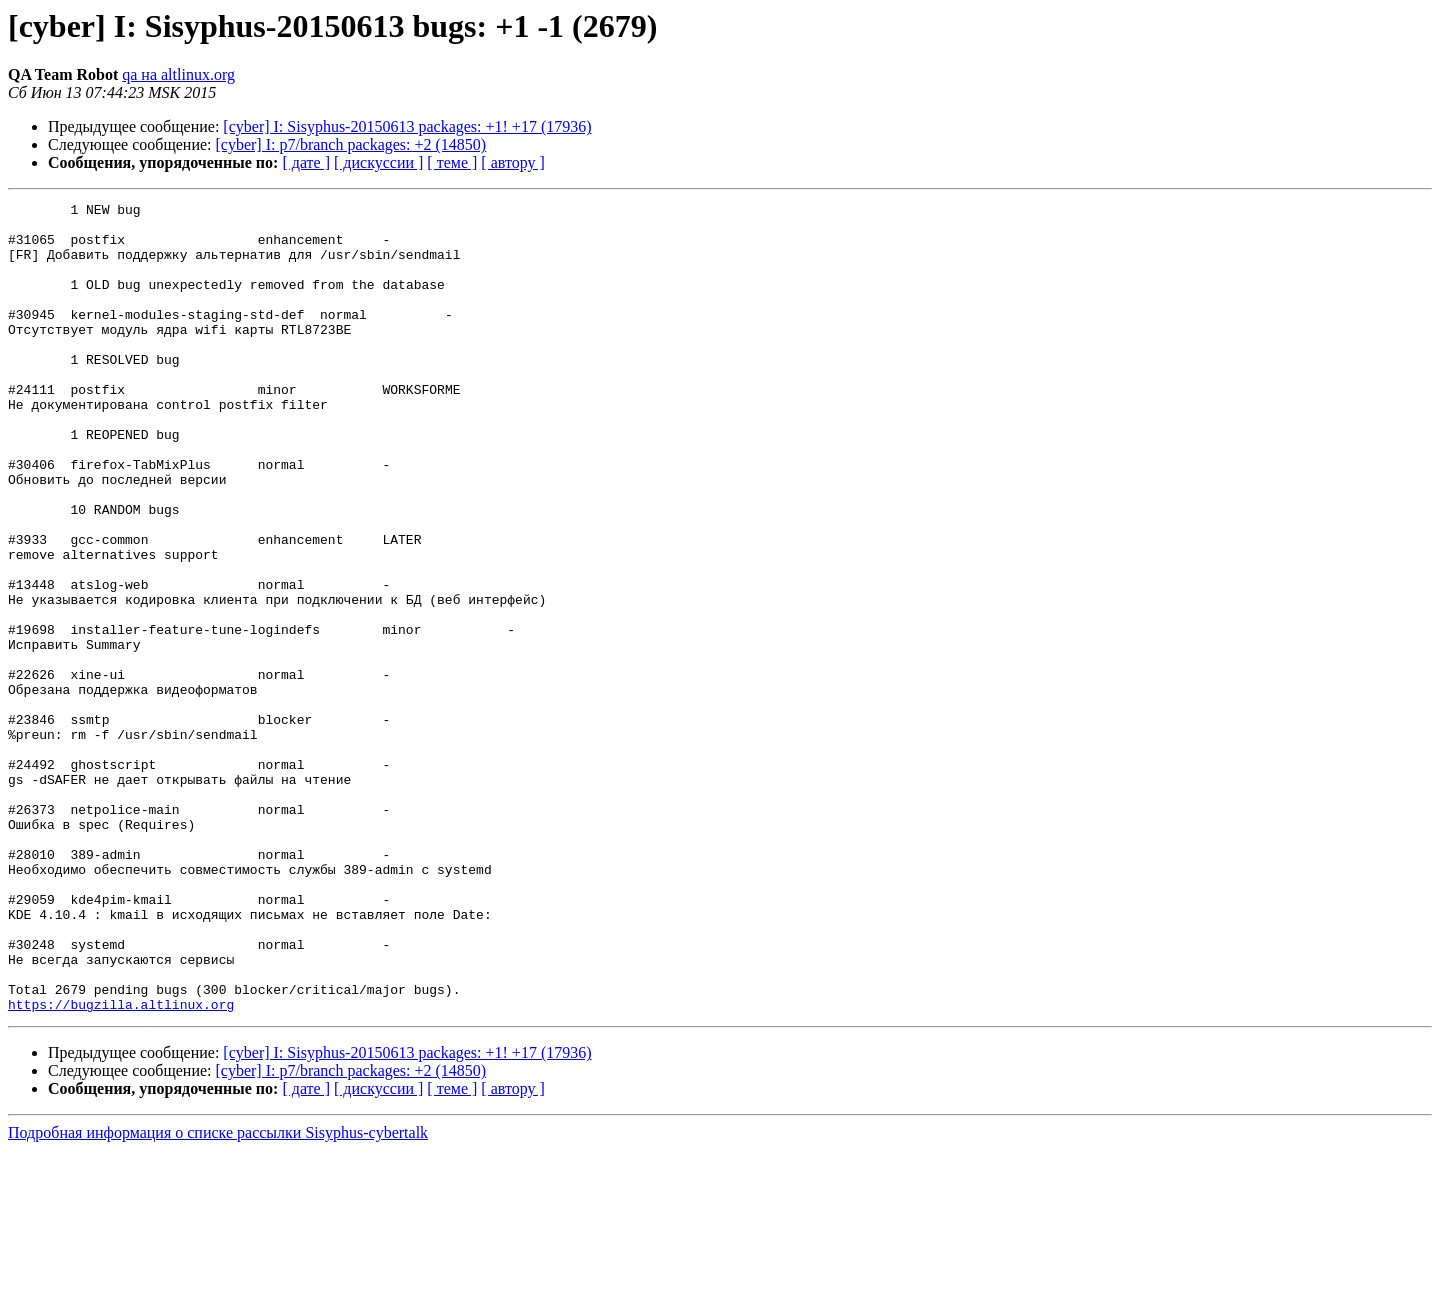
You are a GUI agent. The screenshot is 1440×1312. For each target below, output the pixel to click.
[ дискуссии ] (378, 162)
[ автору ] (512, 162)
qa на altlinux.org (178, 74)
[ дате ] (306, 162)
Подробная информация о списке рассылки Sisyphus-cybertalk (218, 1294)
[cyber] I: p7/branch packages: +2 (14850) (351, 144)
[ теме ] (452, 162)
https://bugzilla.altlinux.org (121, 1166)
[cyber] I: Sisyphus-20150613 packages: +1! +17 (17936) (407, 126)
